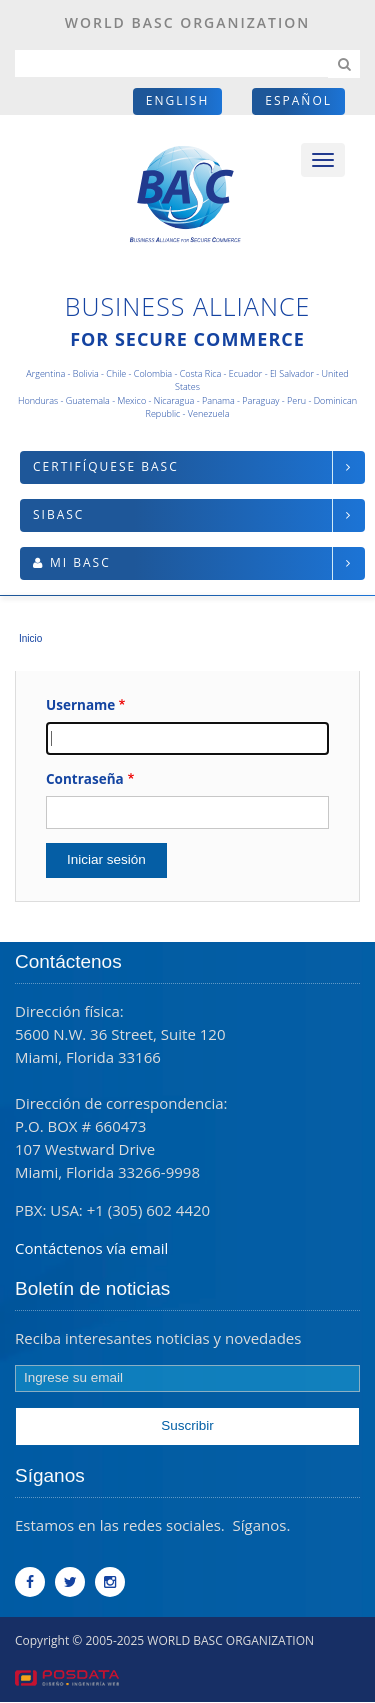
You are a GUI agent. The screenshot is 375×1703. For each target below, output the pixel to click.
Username (80, 705)
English (177, 100)
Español (298, 100)
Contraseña (85, 779)
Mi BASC (80, 562)
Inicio (30, 638)
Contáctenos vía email (91, 1248)
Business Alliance (188, 306)
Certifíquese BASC (106, 466)
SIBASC (58, 514)
